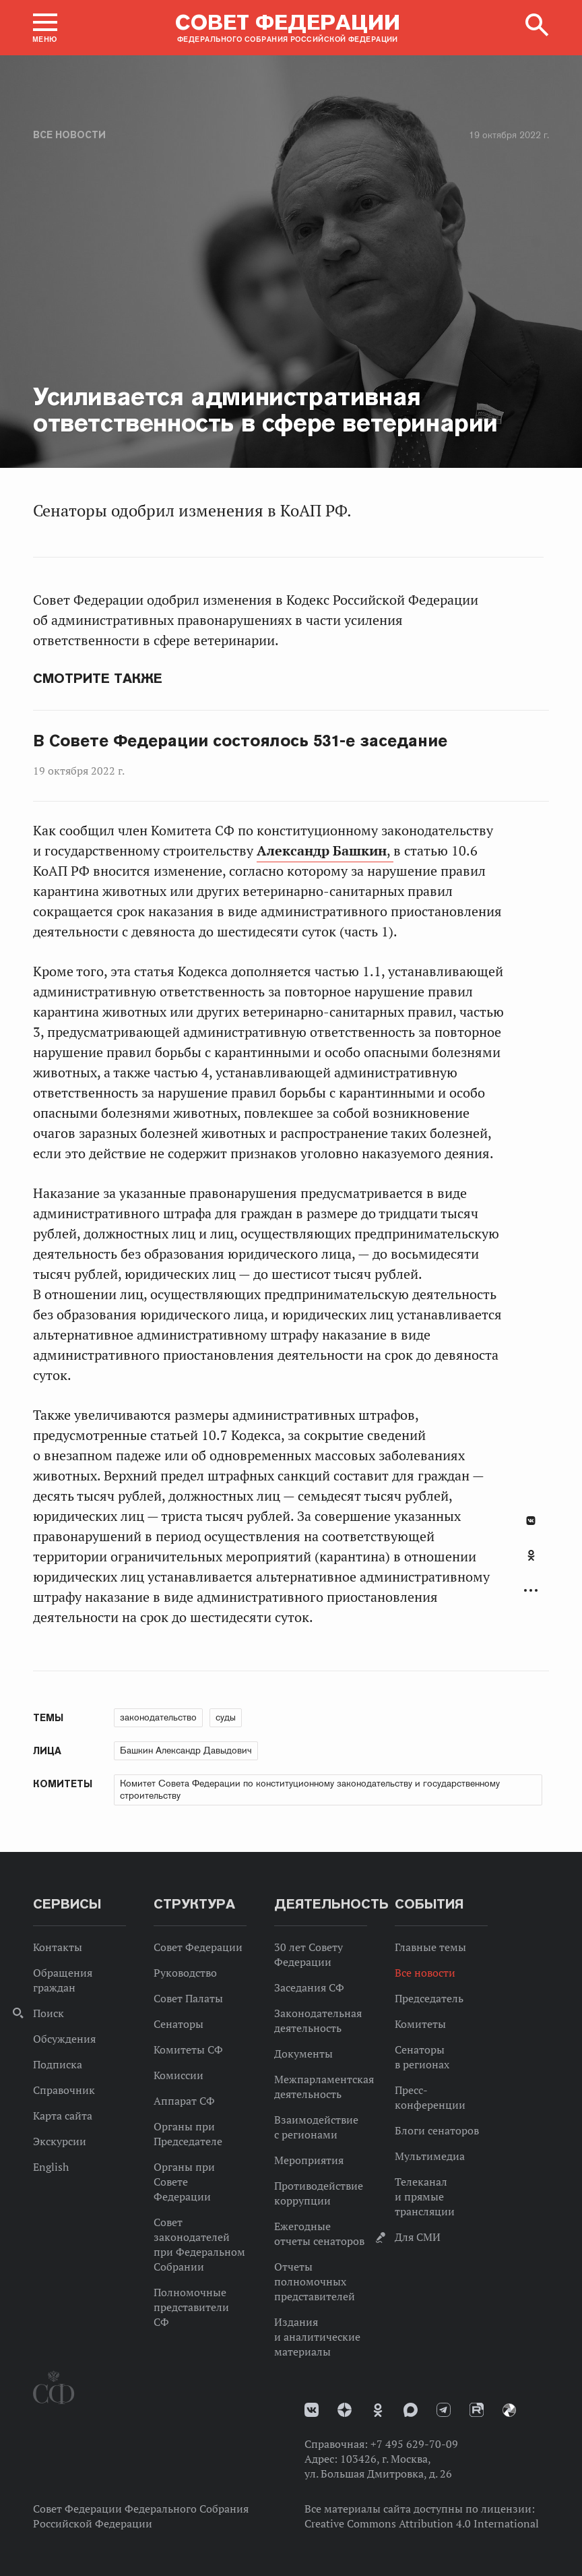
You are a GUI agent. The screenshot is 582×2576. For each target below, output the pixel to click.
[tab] (531, 1562)
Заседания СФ (309, 1987)
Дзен (344, 2410)
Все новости (69, 135)
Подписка (57, 2064)
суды (226, 1717)
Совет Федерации (198, 1947)
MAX (410, 2410)
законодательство (158, 1717)
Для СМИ (418, 2237)
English (51, 2167)
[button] (45, 27)
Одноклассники (531, 1555)
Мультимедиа (430, 2156)
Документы (303, 2053)
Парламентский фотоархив (509, 2410)
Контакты (57, 1947)
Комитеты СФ (188, 2049)
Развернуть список (531, 1591)
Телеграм (444, 2410)
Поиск (48, 2013)
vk (311, 2410)
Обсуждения (64, 2038)
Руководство (185, 1972)
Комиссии (178, 2075)
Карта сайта (62, 2115)
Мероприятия (309, 2160)
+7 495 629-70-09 (414, 2444)
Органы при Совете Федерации (184, 2181)
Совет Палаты (188, 1998)
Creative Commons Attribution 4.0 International (421, 2523)
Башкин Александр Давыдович (186, 1750)
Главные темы (430, 1947)
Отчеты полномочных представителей (314, 2281)
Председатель (429, 1998)
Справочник (64, 2090)
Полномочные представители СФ (191, 2307)
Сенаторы (178, 2024)
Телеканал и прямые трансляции (425, 2196)
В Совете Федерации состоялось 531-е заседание (240, 741)
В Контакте (530, 1520)
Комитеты (420, 2024)
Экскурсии (59, 2141)
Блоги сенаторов (437, 2130)
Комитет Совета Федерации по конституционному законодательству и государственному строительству (310, 1789)
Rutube (477, 2410)
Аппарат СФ (184, 2100)
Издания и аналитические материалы (317, 2336)
